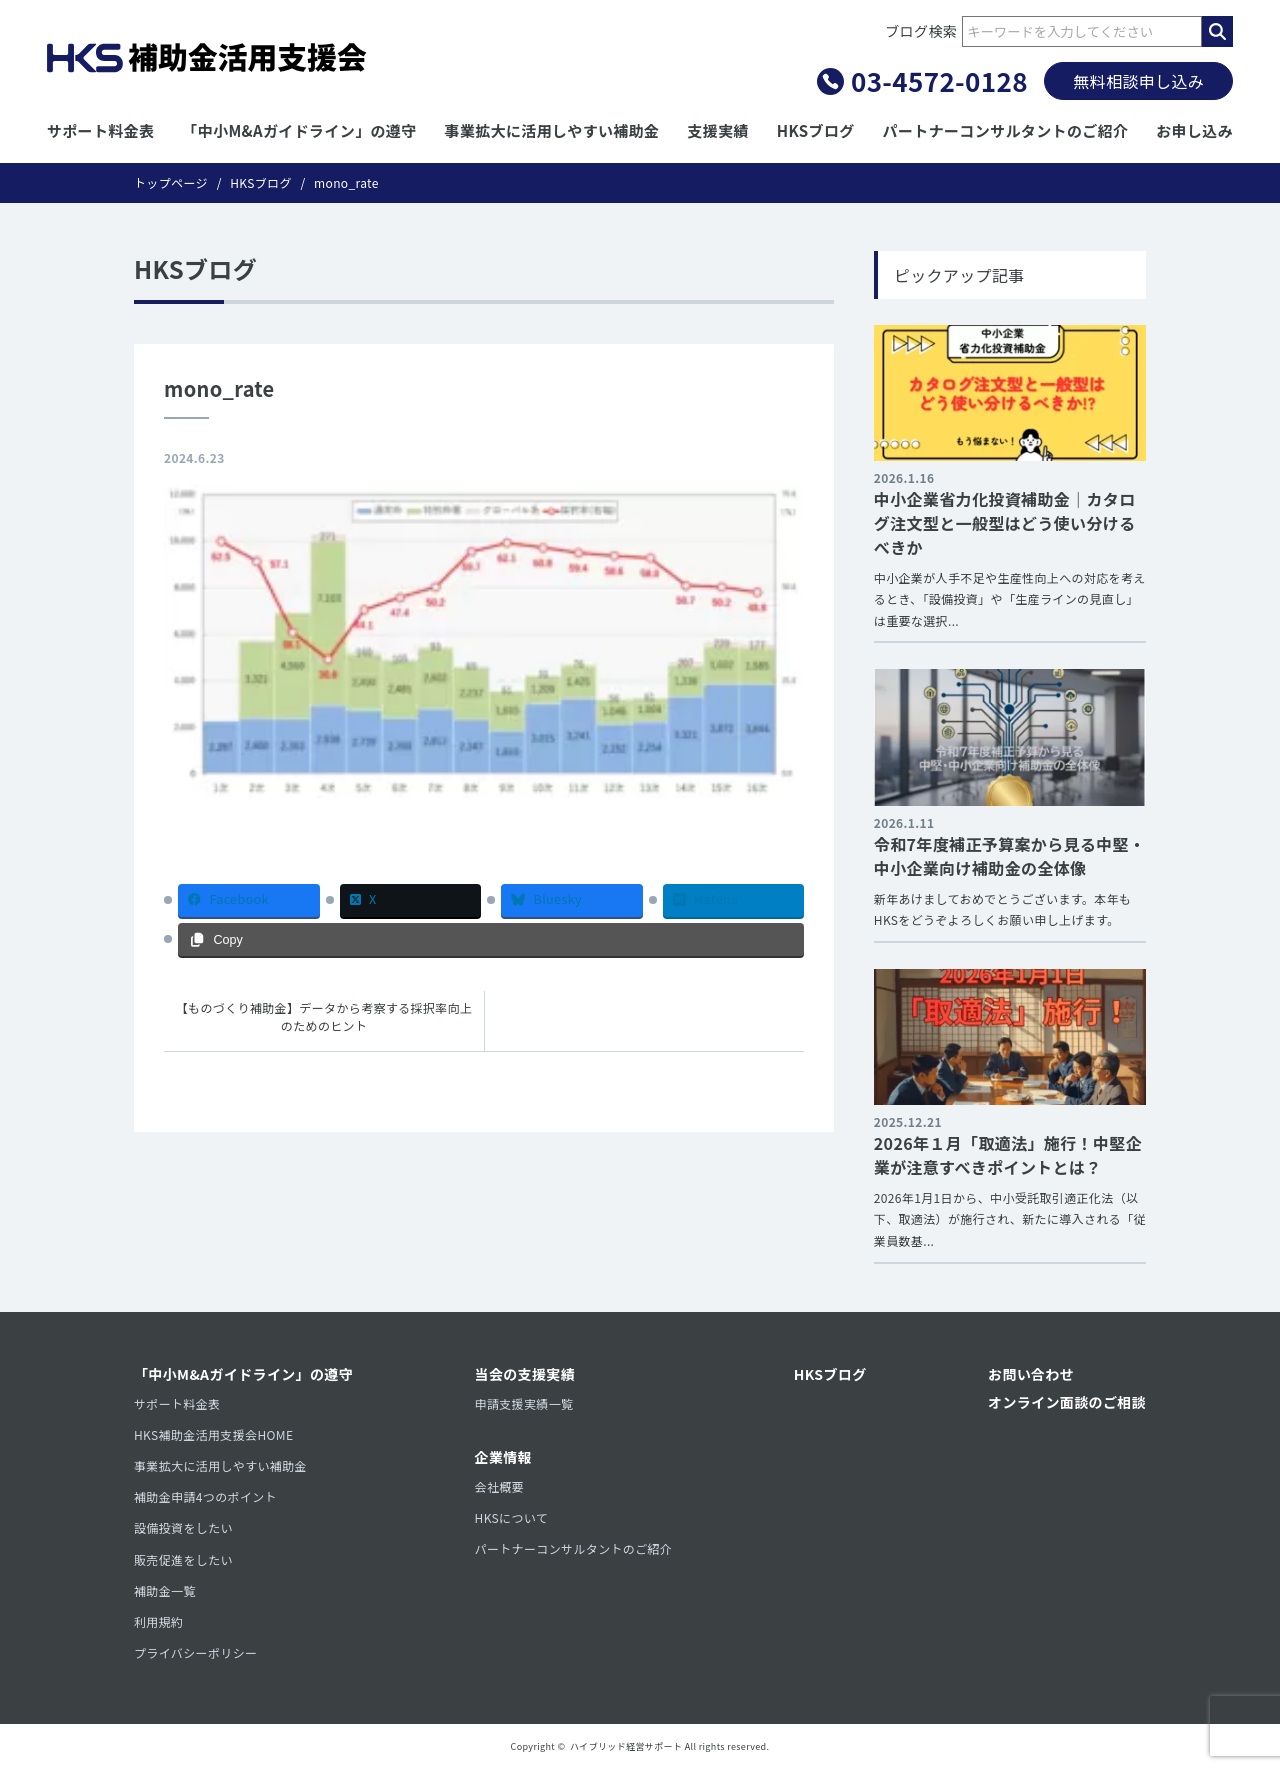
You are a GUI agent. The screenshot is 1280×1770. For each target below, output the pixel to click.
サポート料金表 (101, 130)
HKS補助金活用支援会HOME (213, 1434)
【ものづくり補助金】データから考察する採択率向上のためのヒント (324, 1016)
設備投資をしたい (183, 1527)
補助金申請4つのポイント (205, 1496)
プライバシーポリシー (195, 1652)
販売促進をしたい (183, 1559)
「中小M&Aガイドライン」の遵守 (299, 130)
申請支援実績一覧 (524, 1403)
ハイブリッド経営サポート (626, 1746)
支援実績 (717, 130)
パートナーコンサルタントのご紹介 (1006, 130)
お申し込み (1194, 130)
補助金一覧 (165, 1590)
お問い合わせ (1031, 1374)
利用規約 (158, 1621)
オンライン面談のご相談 (1067, 1402)
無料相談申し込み (1138, 81)
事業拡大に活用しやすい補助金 (552, 130)
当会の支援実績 (525, 1374)
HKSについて (512, 1517)
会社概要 (499, 1486)
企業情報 (503, 1457)
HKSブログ (816, 130)
